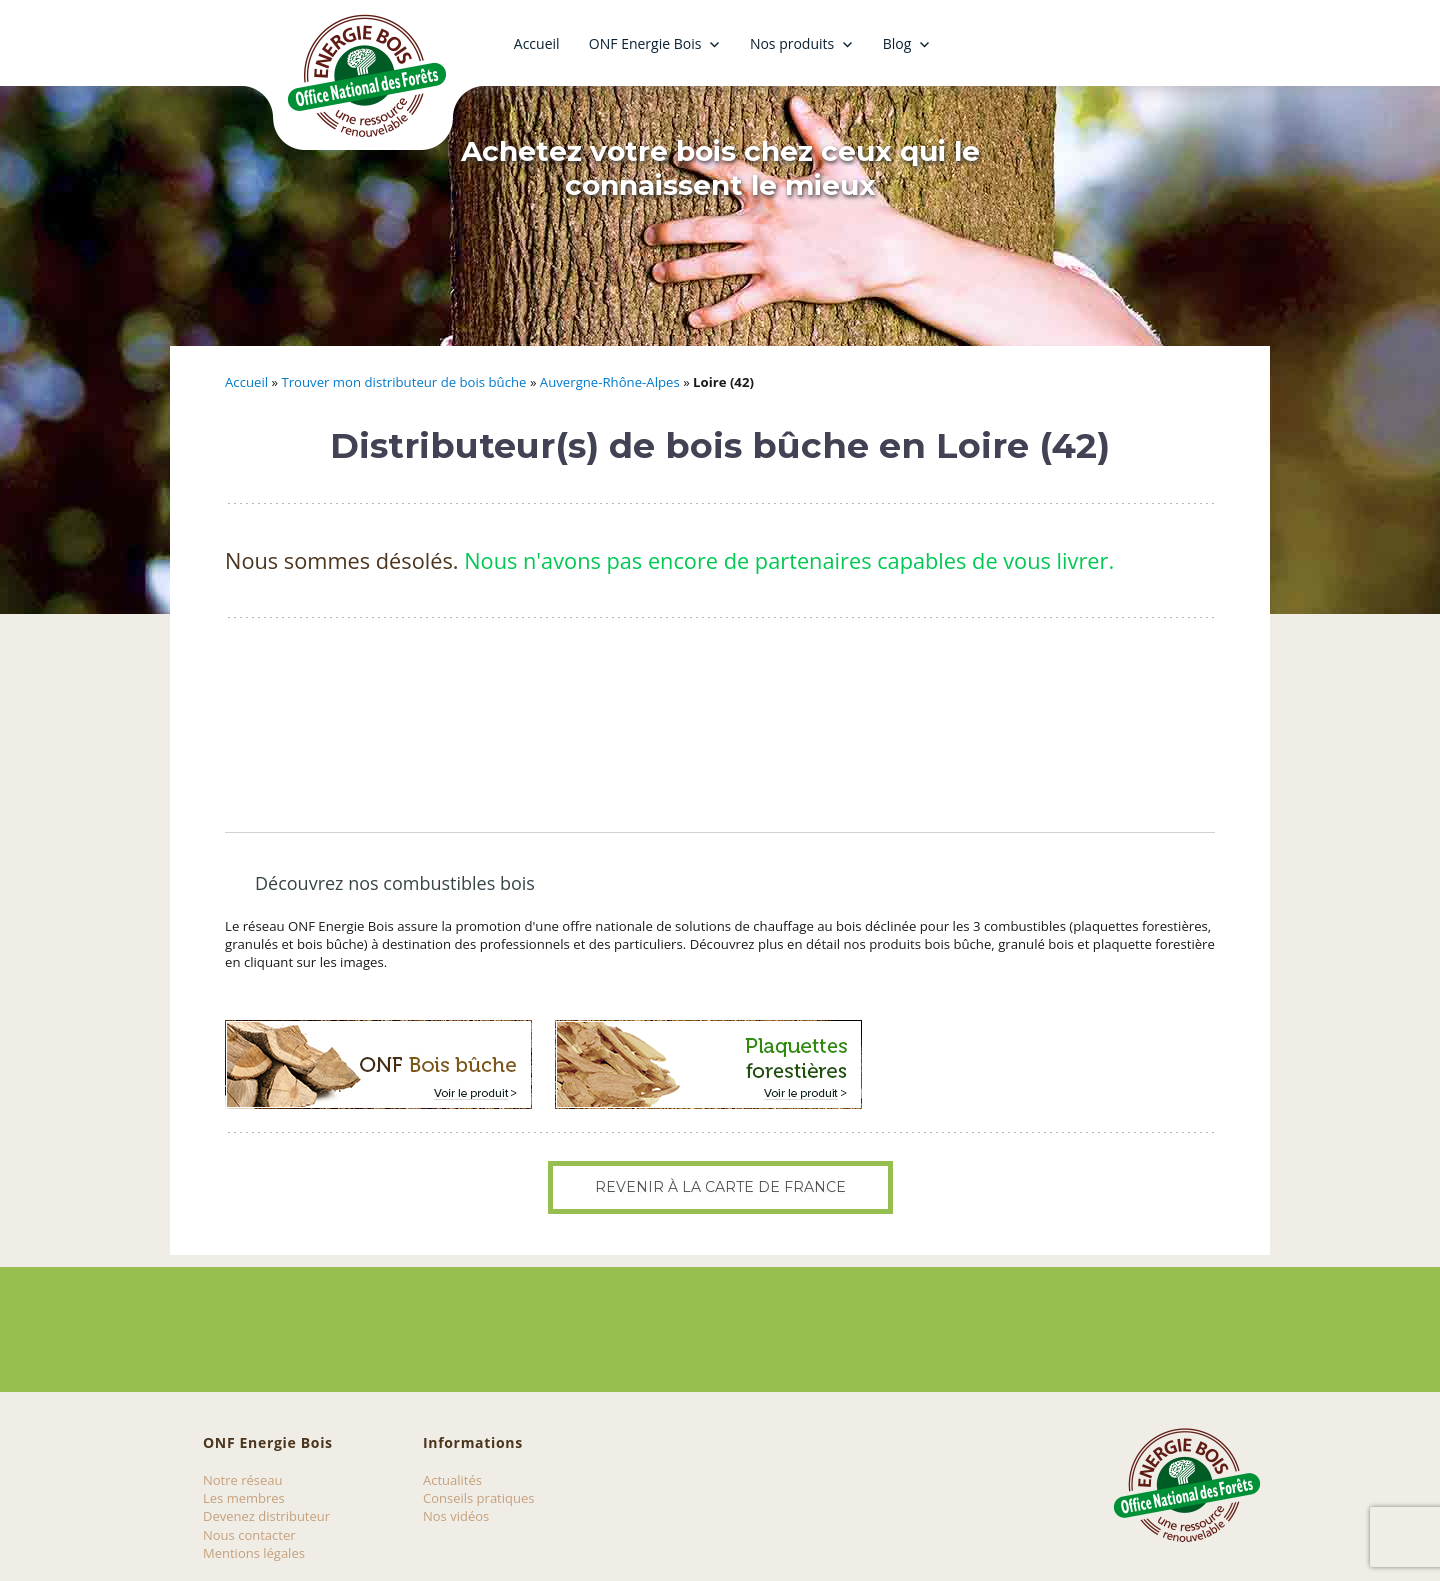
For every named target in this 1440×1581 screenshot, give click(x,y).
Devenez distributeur (266, 1516)
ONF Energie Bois (645, 43)
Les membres (244, 1498)
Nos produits (792, 43)
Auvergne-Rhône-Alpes (610, 382)
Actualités (452, 1480)
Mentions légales (254, 1553)
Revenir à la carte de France (720, 1187)
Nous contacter (249, 1535)
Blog (897, 43)
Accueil (537, 43)
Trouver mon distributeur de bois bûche (403, 382)
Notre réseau (243, 1480)
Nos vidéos (456, 1516)
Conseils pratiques (478, 1498)
